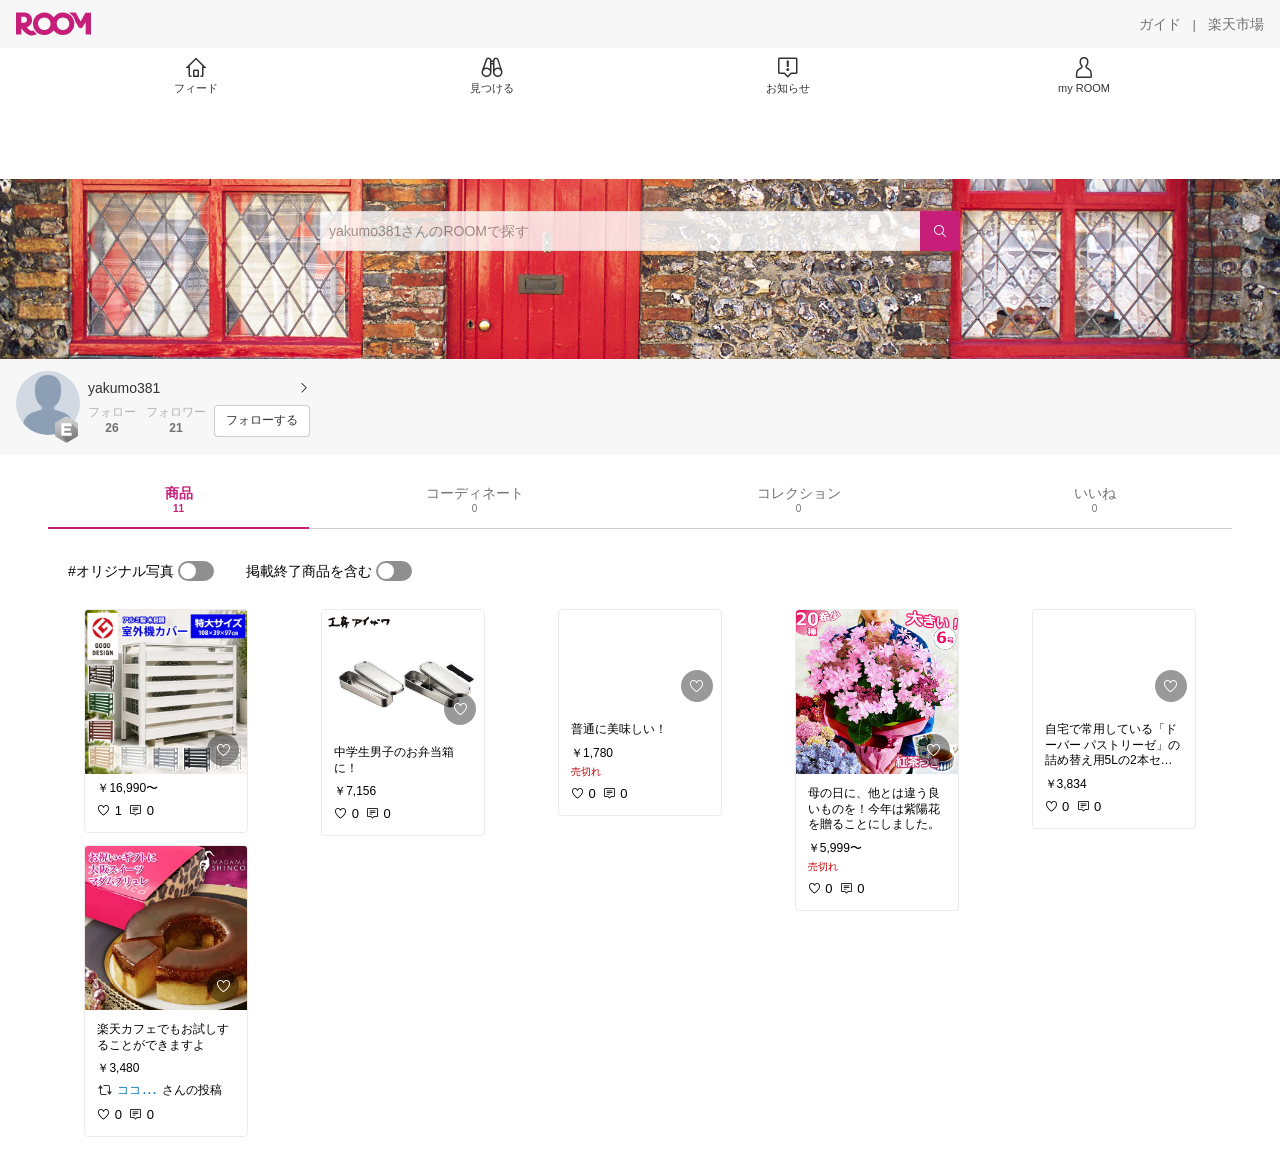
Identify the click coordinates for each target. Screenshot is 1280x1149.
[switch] (196, 571)
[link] (166, 692)
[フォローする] (262, 421)
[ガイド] (1160, 24)
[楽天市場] (1236, 24)
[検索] (940, 231)
